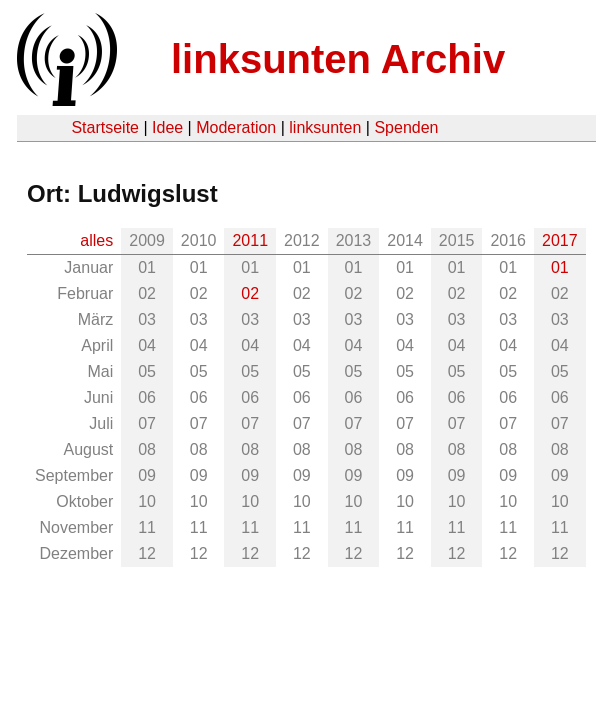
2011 (250, 240)
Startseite (105, 127)
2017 (560, 240)
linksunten (325, 127)
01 (560, 267)
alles (96, 240)
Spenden (406, 127)
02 (250, 293)
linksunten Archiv (338, 59)
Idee (167, 127)
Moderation (236, 127)
